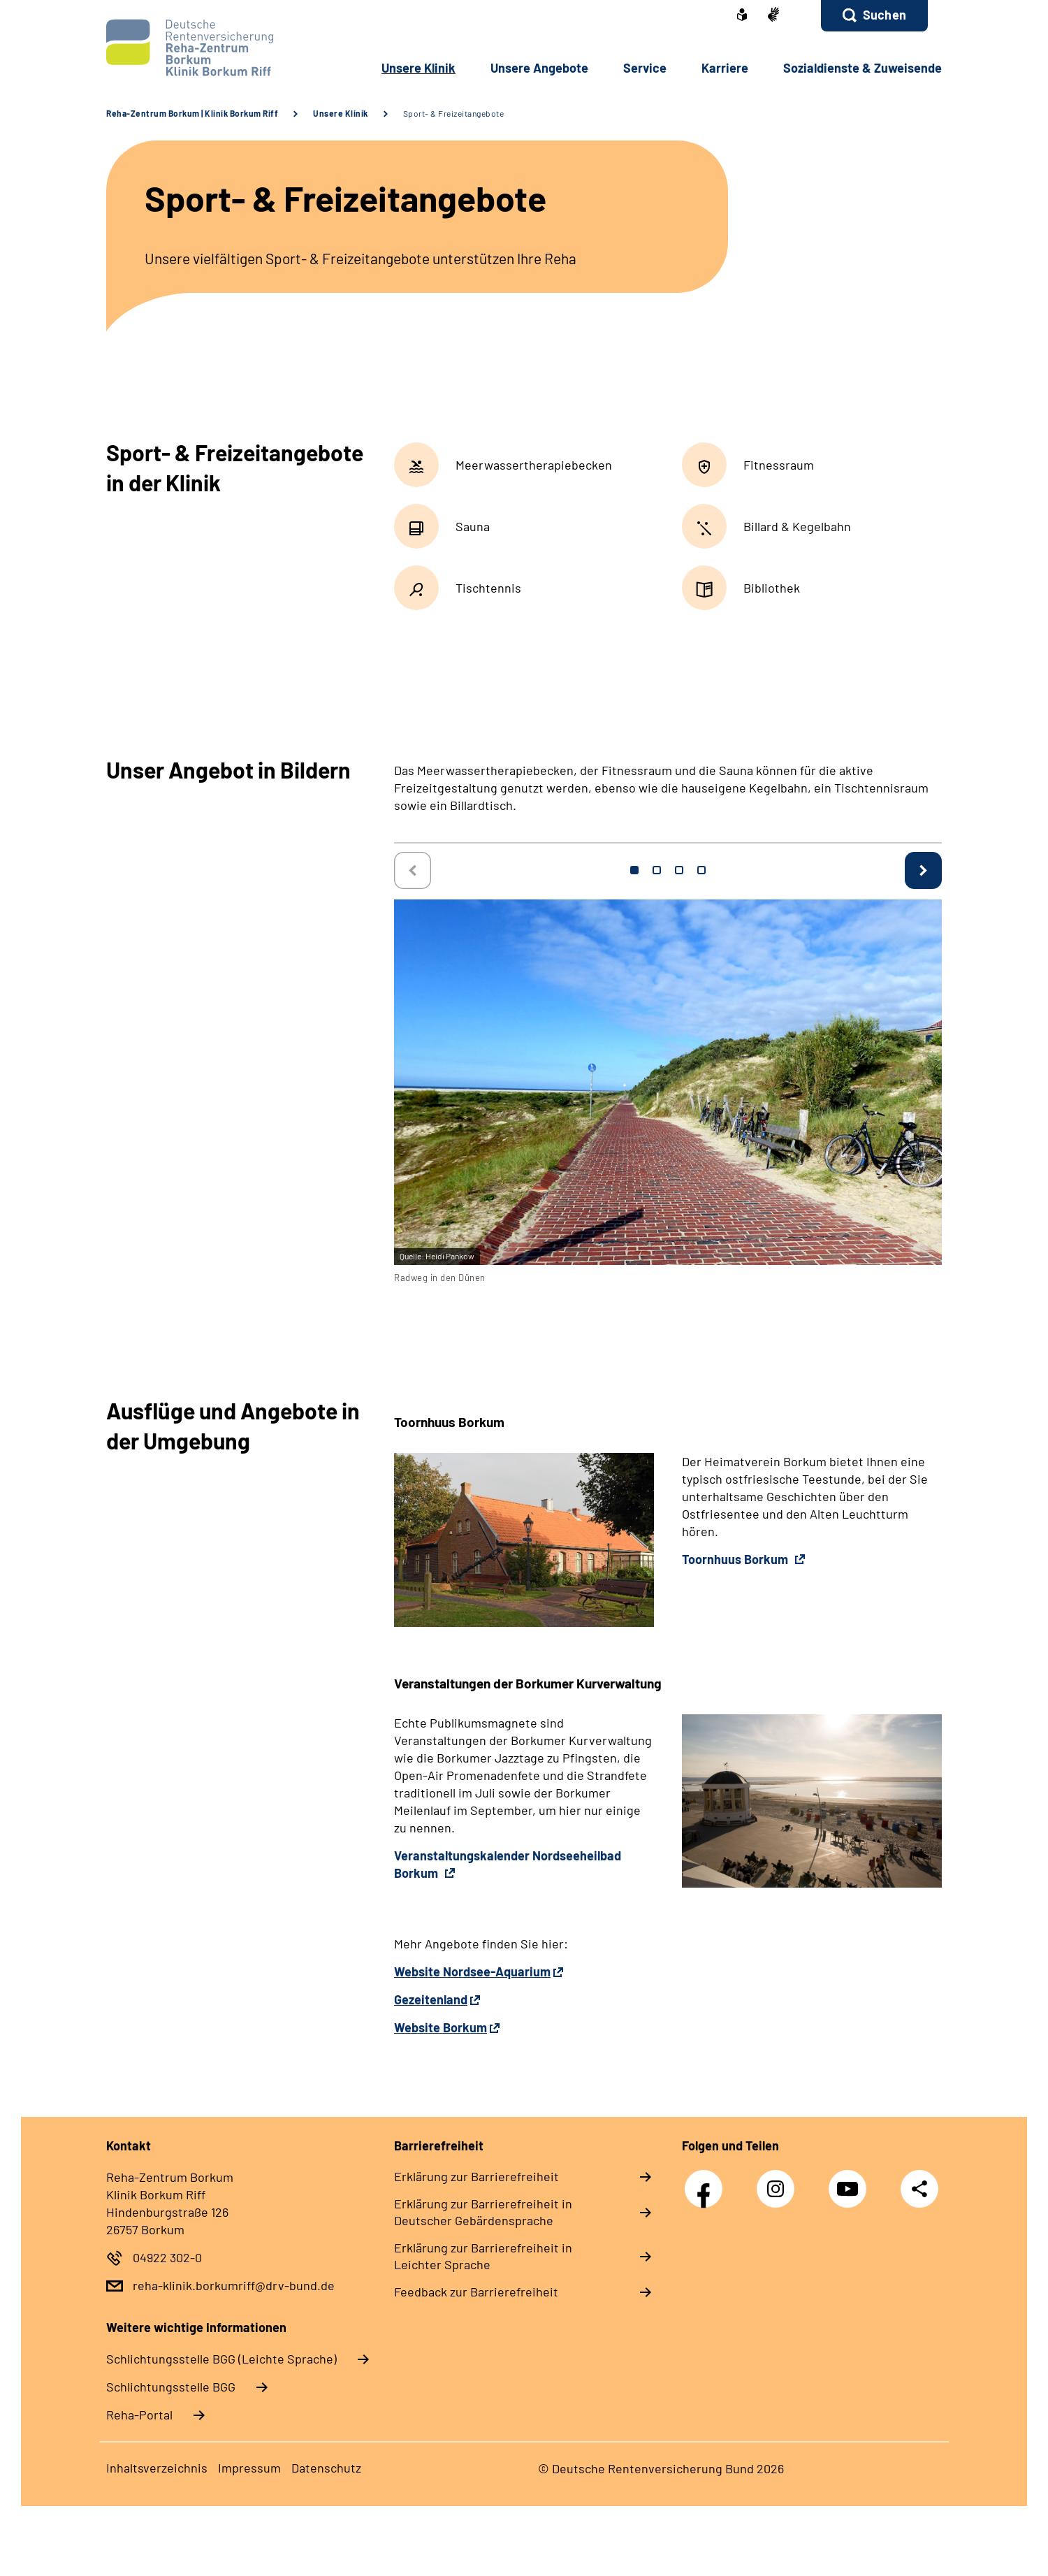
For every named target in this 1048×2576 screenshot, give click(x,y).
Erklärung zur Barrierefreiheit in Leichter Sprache (483, 2256)
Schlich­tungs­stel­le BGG (170, 2386)
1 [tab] (634, 870)
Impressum (249, 2467)
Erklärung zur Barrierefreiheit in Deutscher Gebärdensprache (483, 2212)
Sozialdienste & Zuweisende (862, 67)
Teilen (919, 2188)
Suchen (884, 14)
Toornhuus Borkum (736, 1559)
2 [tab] (656, 870)
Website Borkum (440, 2027)
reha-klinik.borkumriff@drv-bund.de (234, 2285)
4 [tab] (701, 870)
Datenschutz (326, 2467)
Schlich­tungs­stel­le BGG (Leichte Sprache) (221, 2358)
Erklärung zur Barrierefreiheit (476, 2176)
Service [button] (645, 67)
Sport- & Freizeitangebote (453, 113)
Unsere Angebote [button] (539, 67)
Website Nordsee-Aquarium (472, 1971)
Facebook (707, 2181)
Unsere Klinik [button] (418, 67)
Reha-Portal (139, 2414)
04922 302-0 (167, 2257)
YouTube (851, 2181)
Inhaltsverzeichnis (157, 2467)
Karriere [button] (724, 67)
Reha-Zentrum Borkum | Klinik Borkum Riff (192, 113)
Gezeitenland (430, 1999)
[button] (874, 15)
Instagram (779, 2181)
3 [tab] (679, 870)
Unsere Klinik (340, 113)
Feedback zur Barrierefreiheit (476, 2291)
